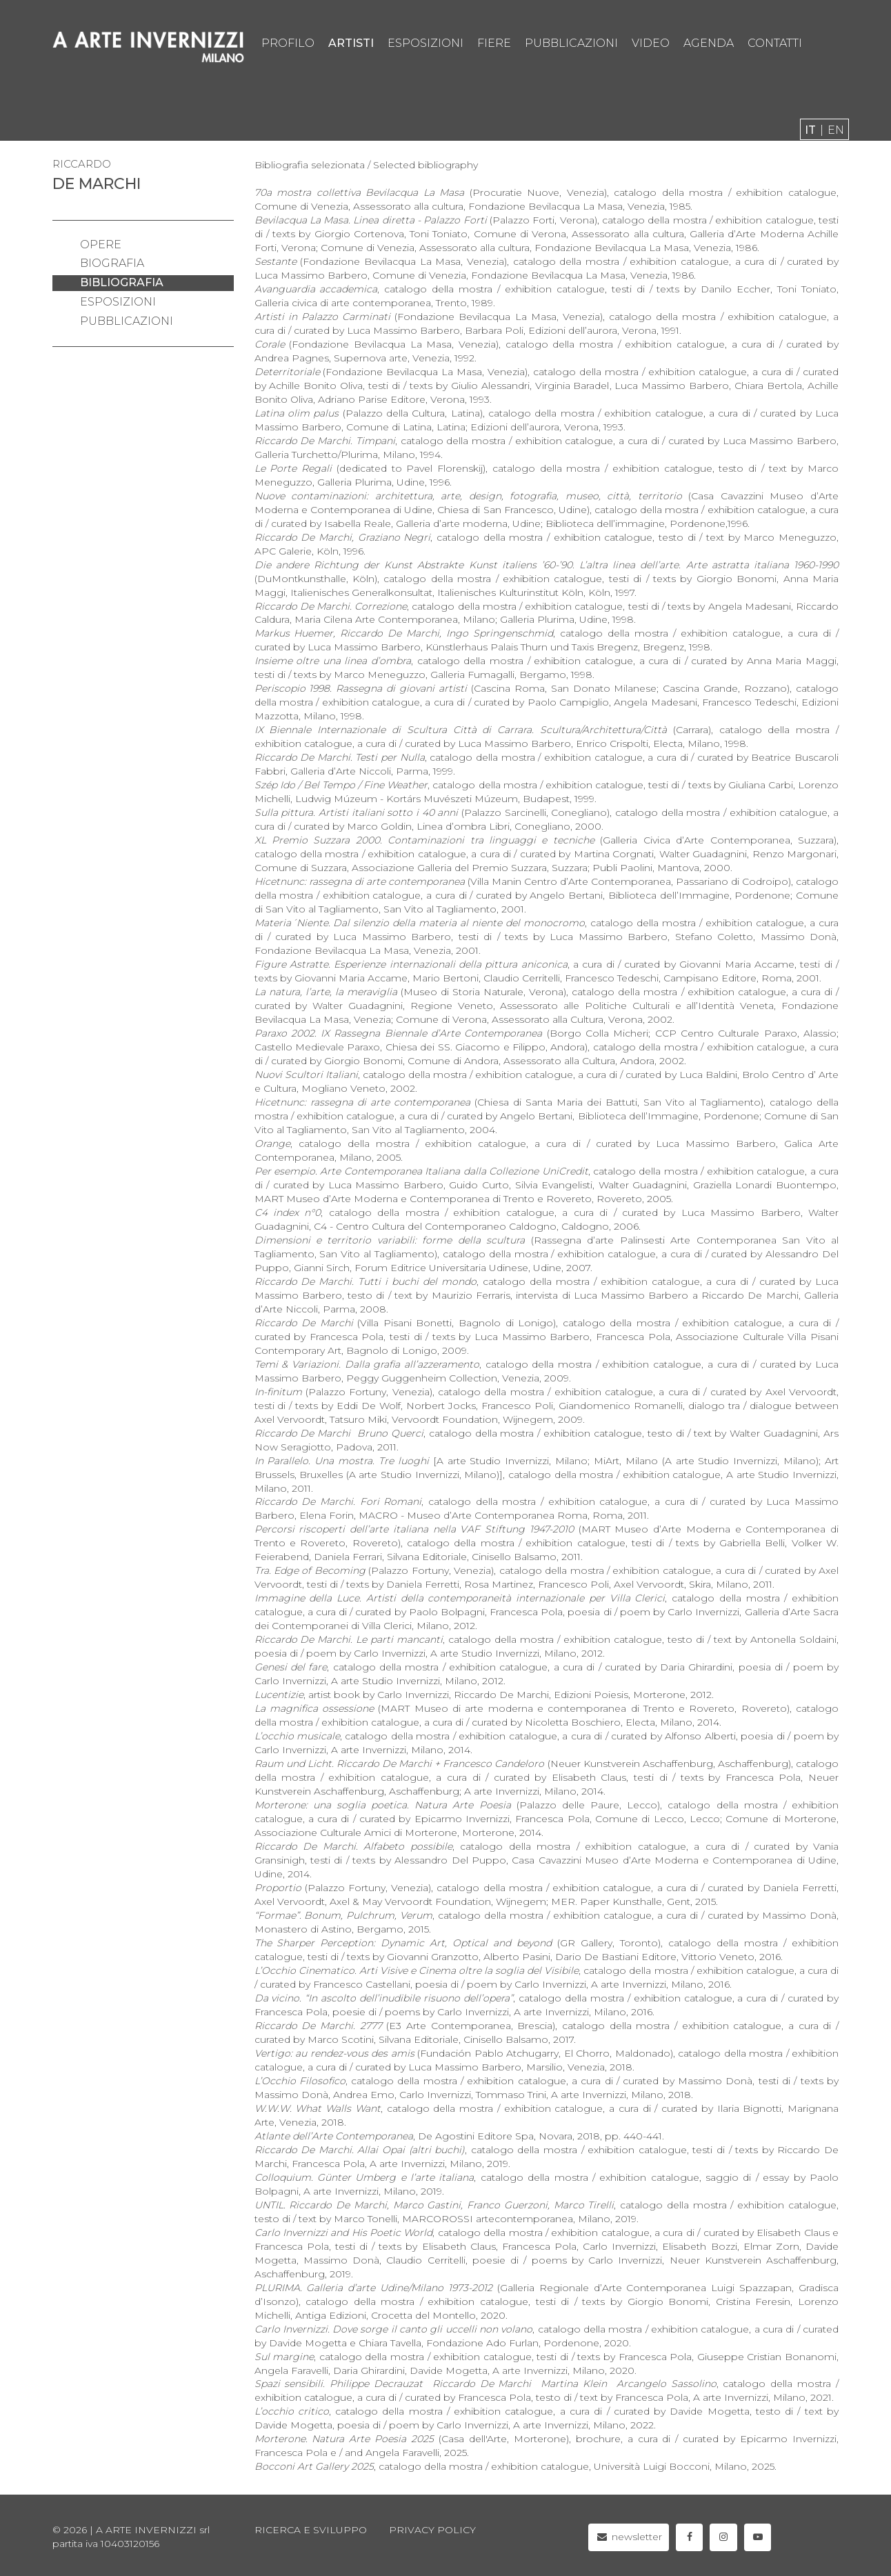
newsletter (628, 2536)
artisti (351, 43)
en (836, 130)
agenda (708, 43)
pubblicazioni (571, 43)
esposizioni (425, 43)
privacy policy (432, 2530)
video (651, 43)
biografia (112, 263)
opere (100, 244)
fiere (494, 43)
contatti (775, 43)
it (810, 130)
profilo (287, 43)
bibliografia (121, 282)
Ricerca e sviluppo (310, 2530)
